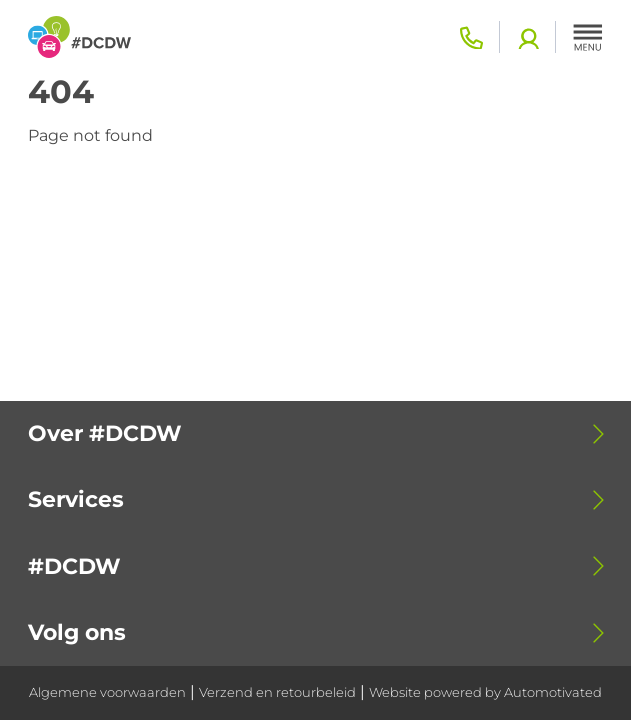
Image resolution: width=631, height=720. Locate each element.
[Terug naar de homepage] (79, 37)
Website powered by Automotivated (485, 692)
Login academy (527, 37)
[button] (588, 37)
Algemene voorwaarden (107, 692)
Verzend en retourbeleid (277, 692)
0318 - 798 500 (471, 37)
